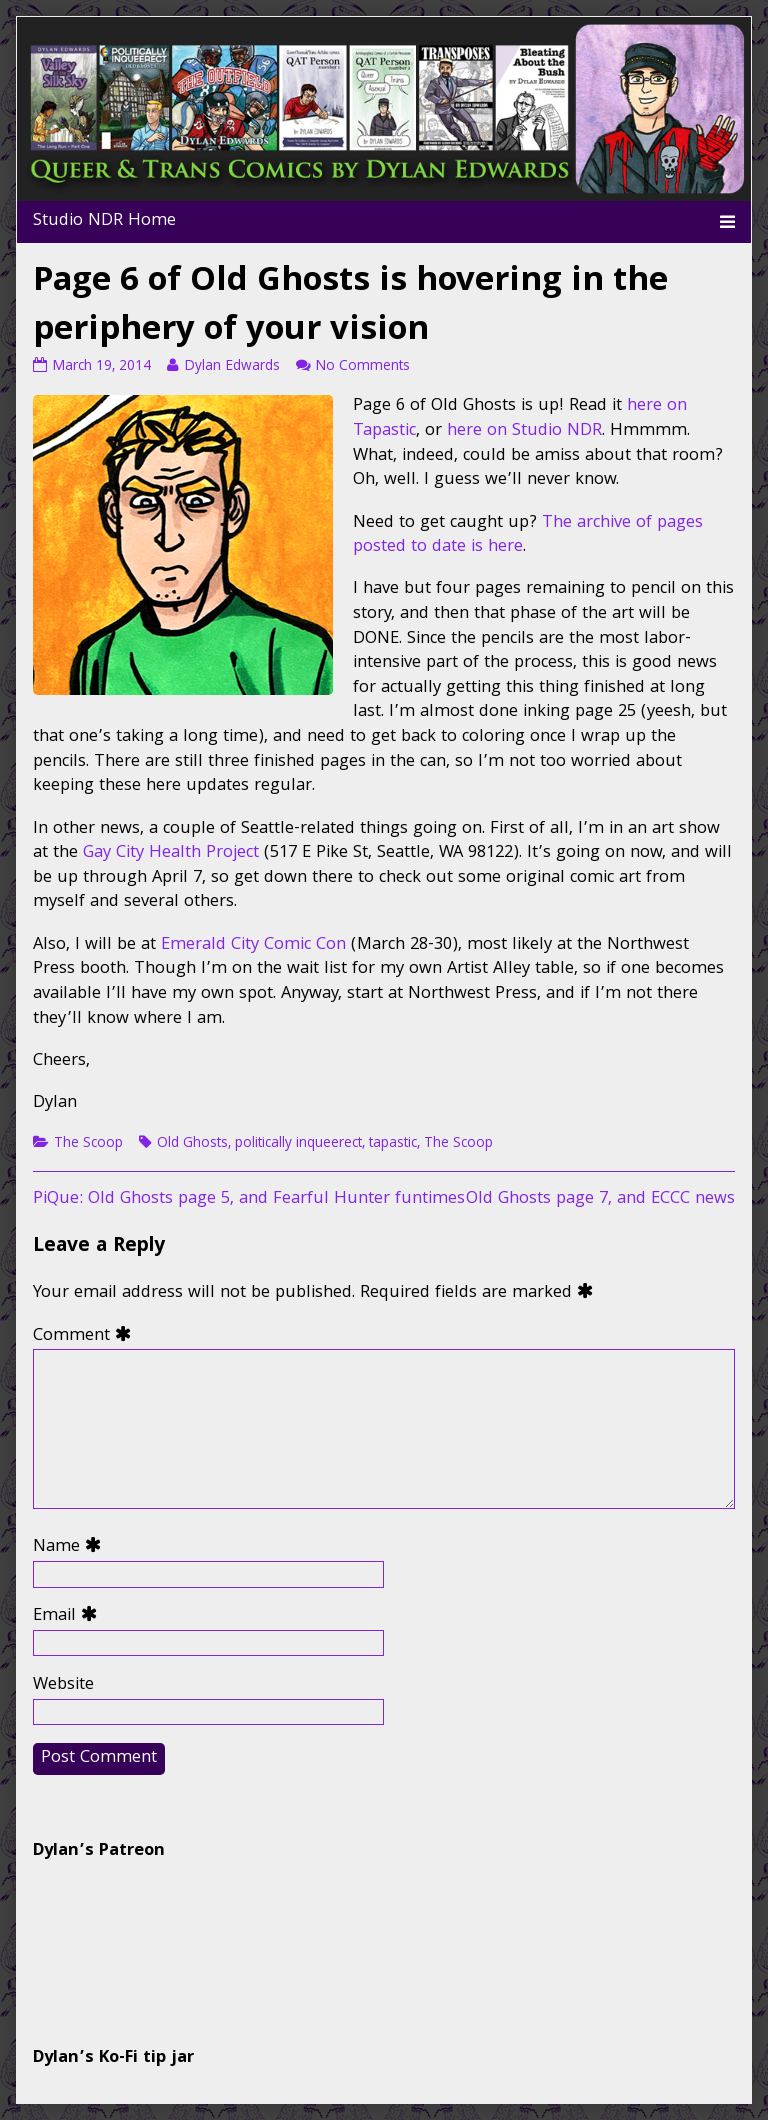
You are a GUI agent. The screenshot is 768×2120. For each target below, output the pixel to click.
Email (69, 1617)
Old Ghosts (192, 1144)
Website (63, 1686)
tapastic (393, 1144)
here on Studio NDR (524, 431)
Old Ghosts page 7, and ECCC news (600, 1199)
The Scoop (88, 1144)
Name (71, 1548)
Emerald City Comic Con (253, 945)
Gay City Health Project (171, 853)
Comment (86, 1337)
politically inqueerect (298, 1144)
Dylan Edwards (231, 367)
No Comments (362, 367)
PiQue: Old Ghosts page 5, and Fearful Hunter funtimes (249, 1199)
